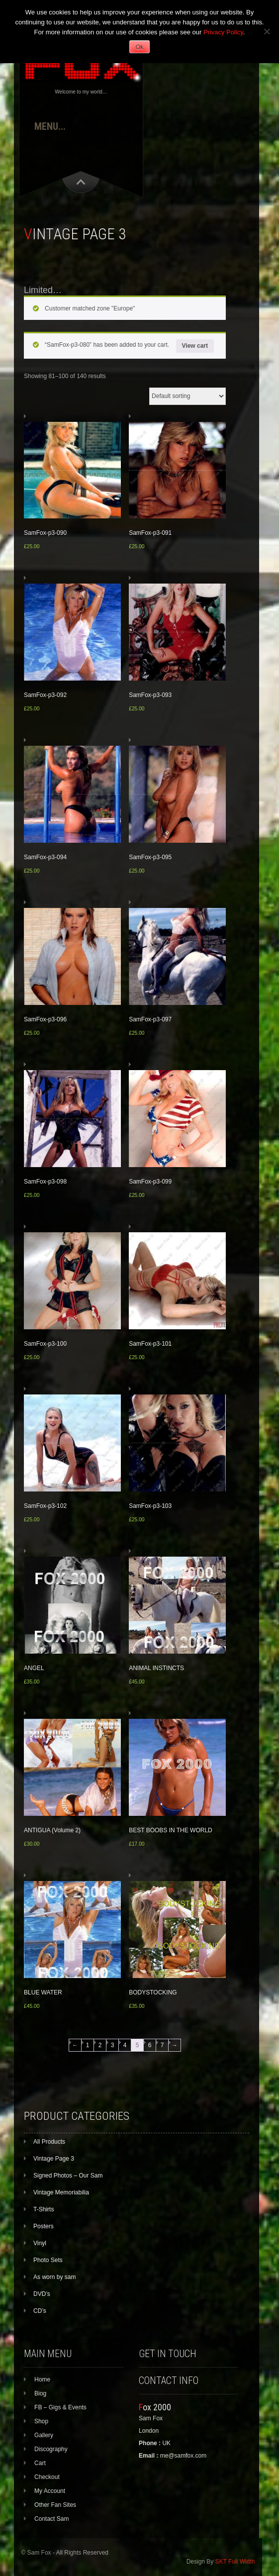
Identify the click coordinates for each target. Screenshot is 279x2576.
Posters (43, 2226)
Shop (41, 2421)
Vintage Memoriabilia (61, 2192)
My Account (49, 2490)
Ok (139, 47)
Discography (51, 2449)
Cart (40, 2463)
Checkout (47, 2477)
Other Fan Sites (55, 2504)
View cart (195, 345)
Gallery (43, 2435)
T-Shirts (43, 2209)
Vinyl (39, 2243)
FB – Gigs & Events (60, 2407)
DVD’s (41, 2293)
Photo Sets (48, 2260)
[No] (267, 31)
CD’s (39, 2310)
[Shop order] (187, 396)
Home (42, 2379)
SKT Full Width (235, 2561)
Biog (40, 2393)
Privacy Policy (223, 32)
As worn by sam (54, 2277)
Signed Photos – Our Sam (67, 2175)
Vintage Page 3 (53, 2158)
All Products (49, 2141)
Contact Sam (51, 2518)
